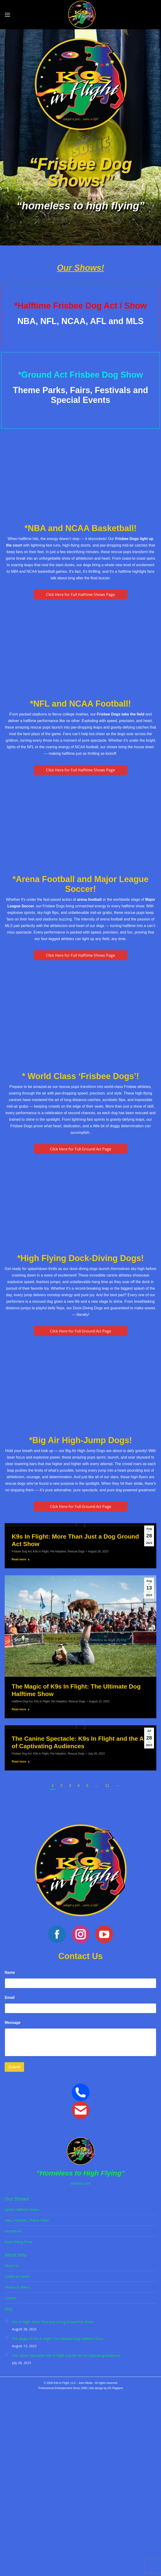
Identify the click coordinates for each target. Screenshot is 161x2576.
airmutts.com (81, 2183)
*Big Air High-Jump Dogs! (80, 1440)
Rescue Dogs (76, 1551)
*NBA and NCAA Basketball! (80, 528)
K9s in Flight (41, 1551)
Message (14, 2023)
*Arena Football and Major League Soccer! (80, 884)
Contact (11, 2298)
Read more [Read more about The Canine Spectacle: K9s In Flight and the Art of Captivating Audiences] (21, 1761)
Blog (8, 2308)
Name (11, 1972)
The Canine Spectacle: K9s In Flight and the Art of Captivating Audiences (66, 2355)
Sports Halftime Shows (22, 2209)
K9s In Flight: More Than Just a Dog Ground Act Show (52, 2322)
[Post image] (6, 2321)
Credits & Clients (17, 2276)
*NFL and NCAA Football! (80, 703)
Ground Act (13, 2231)
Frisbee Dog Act (22, 1551)
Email (11, 1998)
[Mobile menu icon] (7, 15)
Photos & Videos (17, 2287)
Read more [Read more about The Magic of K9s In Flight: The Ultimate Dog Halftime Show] (21, 1709)
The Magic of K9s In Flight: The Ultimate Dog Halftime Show (57, 2338)
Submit (14, 2067)
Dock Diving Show (18, 2242)
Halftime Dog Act (22, 1701)
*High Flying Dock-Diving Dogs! (80, 1258)
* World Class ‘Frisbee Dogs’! (80, 1076)
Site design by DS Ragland (105, 2388)
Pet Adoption (58, 1551)
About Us (12, 2265)
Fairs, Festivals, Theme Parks (27, 2220)
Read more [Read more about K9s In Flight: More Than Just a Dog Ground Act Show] (21, 1559)
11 (107, 1786)
